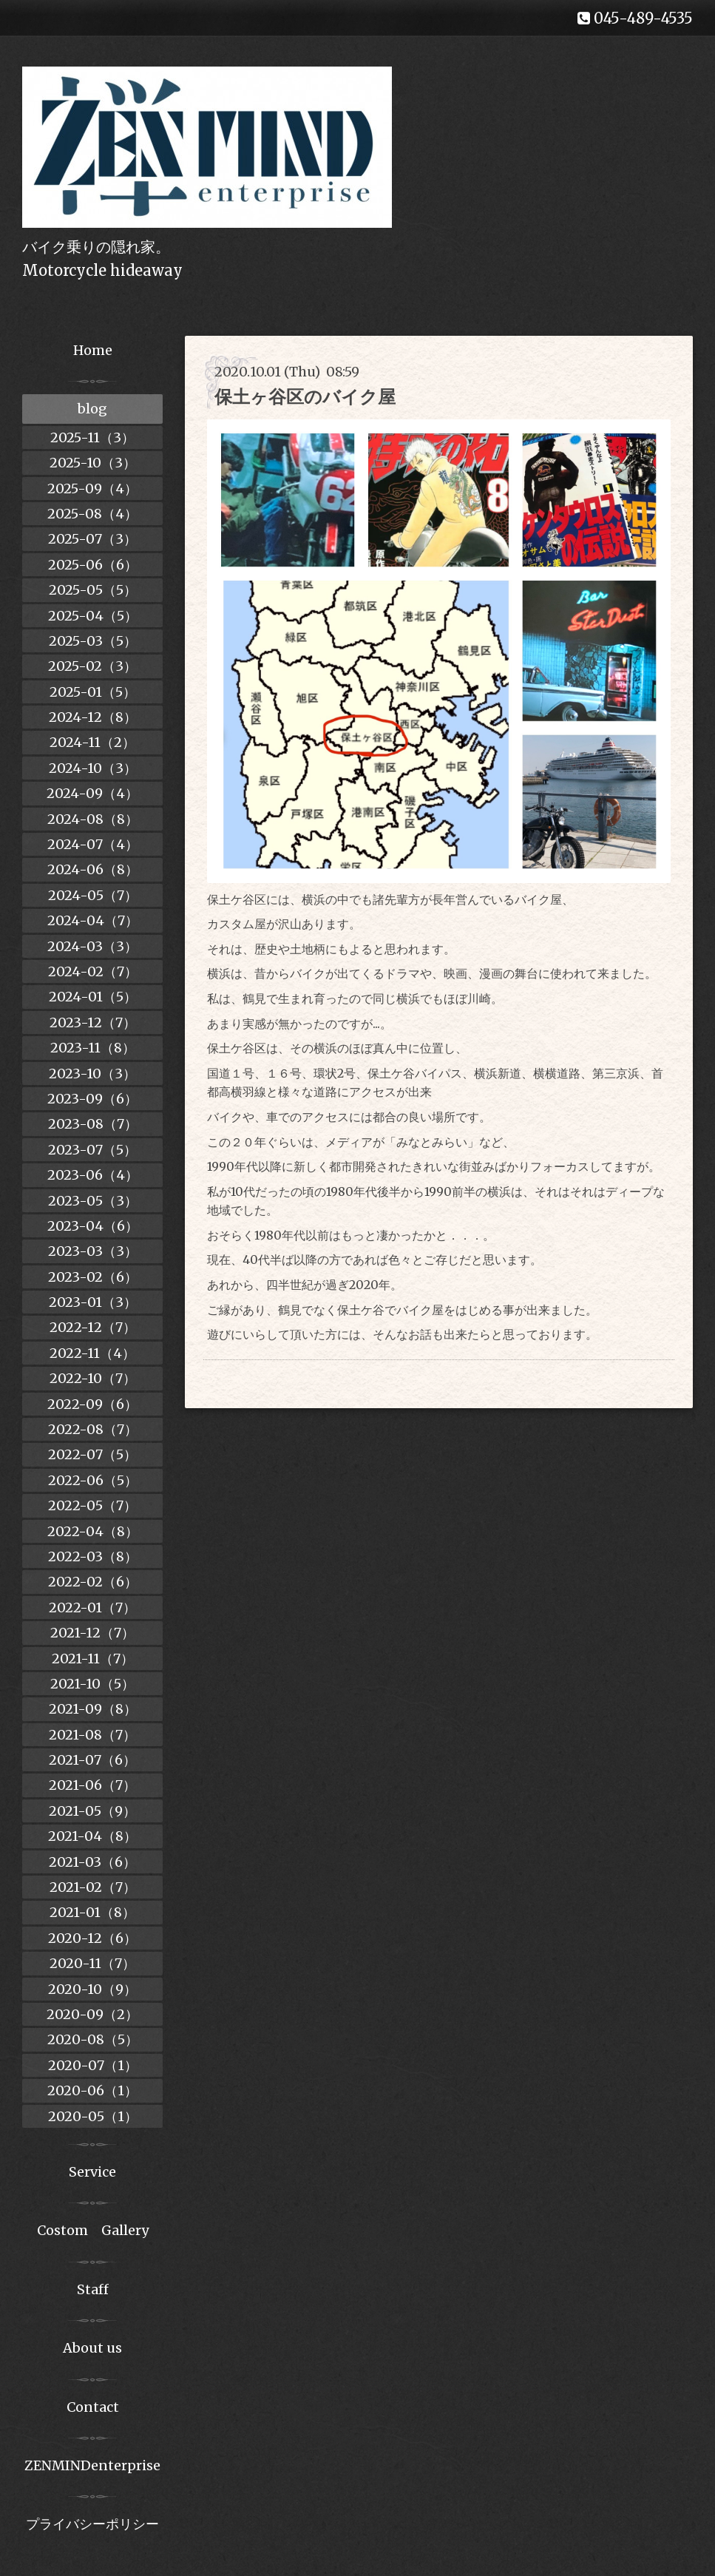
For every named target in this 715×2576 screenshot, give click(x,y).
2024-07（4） (92, 844)
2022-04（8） (92, 1531)
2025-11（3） (92, 437)
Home (92, 350)
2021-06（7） (92, 1785)
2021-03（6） (92, 1861)
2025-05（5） (93, 589)
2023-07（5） (92, 1149)
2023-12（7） (93, 1022)
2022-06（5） (93, 1480)
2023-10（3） (92, 1073)
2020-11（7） (92, 1963)
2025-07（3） (92, 538)
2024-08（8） (92, 819)
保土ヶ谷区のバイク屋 (305, 396)
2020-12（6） (92, 1938)
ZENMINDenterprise (92, 2465)
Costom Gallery (93, 2230)
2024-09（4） (92, 793)
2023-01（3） (93, 1302)
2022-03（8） (93, 1556)
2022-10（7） (93, 1378)
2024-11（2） (92, 742)
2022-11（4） (92, 1353)
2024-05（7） (93, 895)
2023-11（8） (92, 1047)
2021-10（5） (92, 1683)
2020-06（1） (92, 2090)
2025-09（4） (92, 488)
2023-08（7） (93, 1123)
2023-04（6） (92, 1225)
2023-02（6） (93, 1276)
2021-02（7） (93, 1887)
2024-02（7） (93, 971)
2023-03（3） (93, 1251)
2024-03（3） (92, 946)
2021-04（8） (92, 1836)
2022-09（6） (92, 1404)
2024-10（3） (93, 768)
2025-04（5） (93, 615)
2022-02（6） (93, 1581)
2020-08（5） (92, 2039)
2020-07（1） (93, 2065)
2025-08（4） (92, 513)
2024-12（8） (93, 717)
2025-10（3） (93, 462)
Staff (93, 2289)
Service (92, 2171)
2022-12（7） (93, 1327)
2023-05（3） (93, 1200)
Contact (93, 2407)
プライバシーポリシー (92, 2523)
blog (92, 408)
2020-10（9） (92, 1989)
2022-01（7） (92, 1607)
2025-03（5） (93, 640)
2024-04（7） (92, 920)
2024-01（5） (93, 996)
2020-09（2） (92, 2014)
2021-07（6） (92, 1759)
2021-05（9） (92, 1810)
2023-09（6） (92, 1098)
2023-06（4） (92, 1174)
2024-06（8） (92, 869)
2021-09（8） (93, 1708)
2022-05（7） (92, 1505)
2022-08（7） (93, 1429)
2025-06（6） (93, 564)
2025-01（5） (93, 691)
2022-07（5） (92, 1454)
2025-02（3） (92, 666)
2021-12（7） (92, 1632)
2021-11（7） (93, 1658)
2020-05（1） (93, 2116)
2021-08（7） (92, 1734)
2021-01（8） (92, 1912)
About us (92, 2347)
